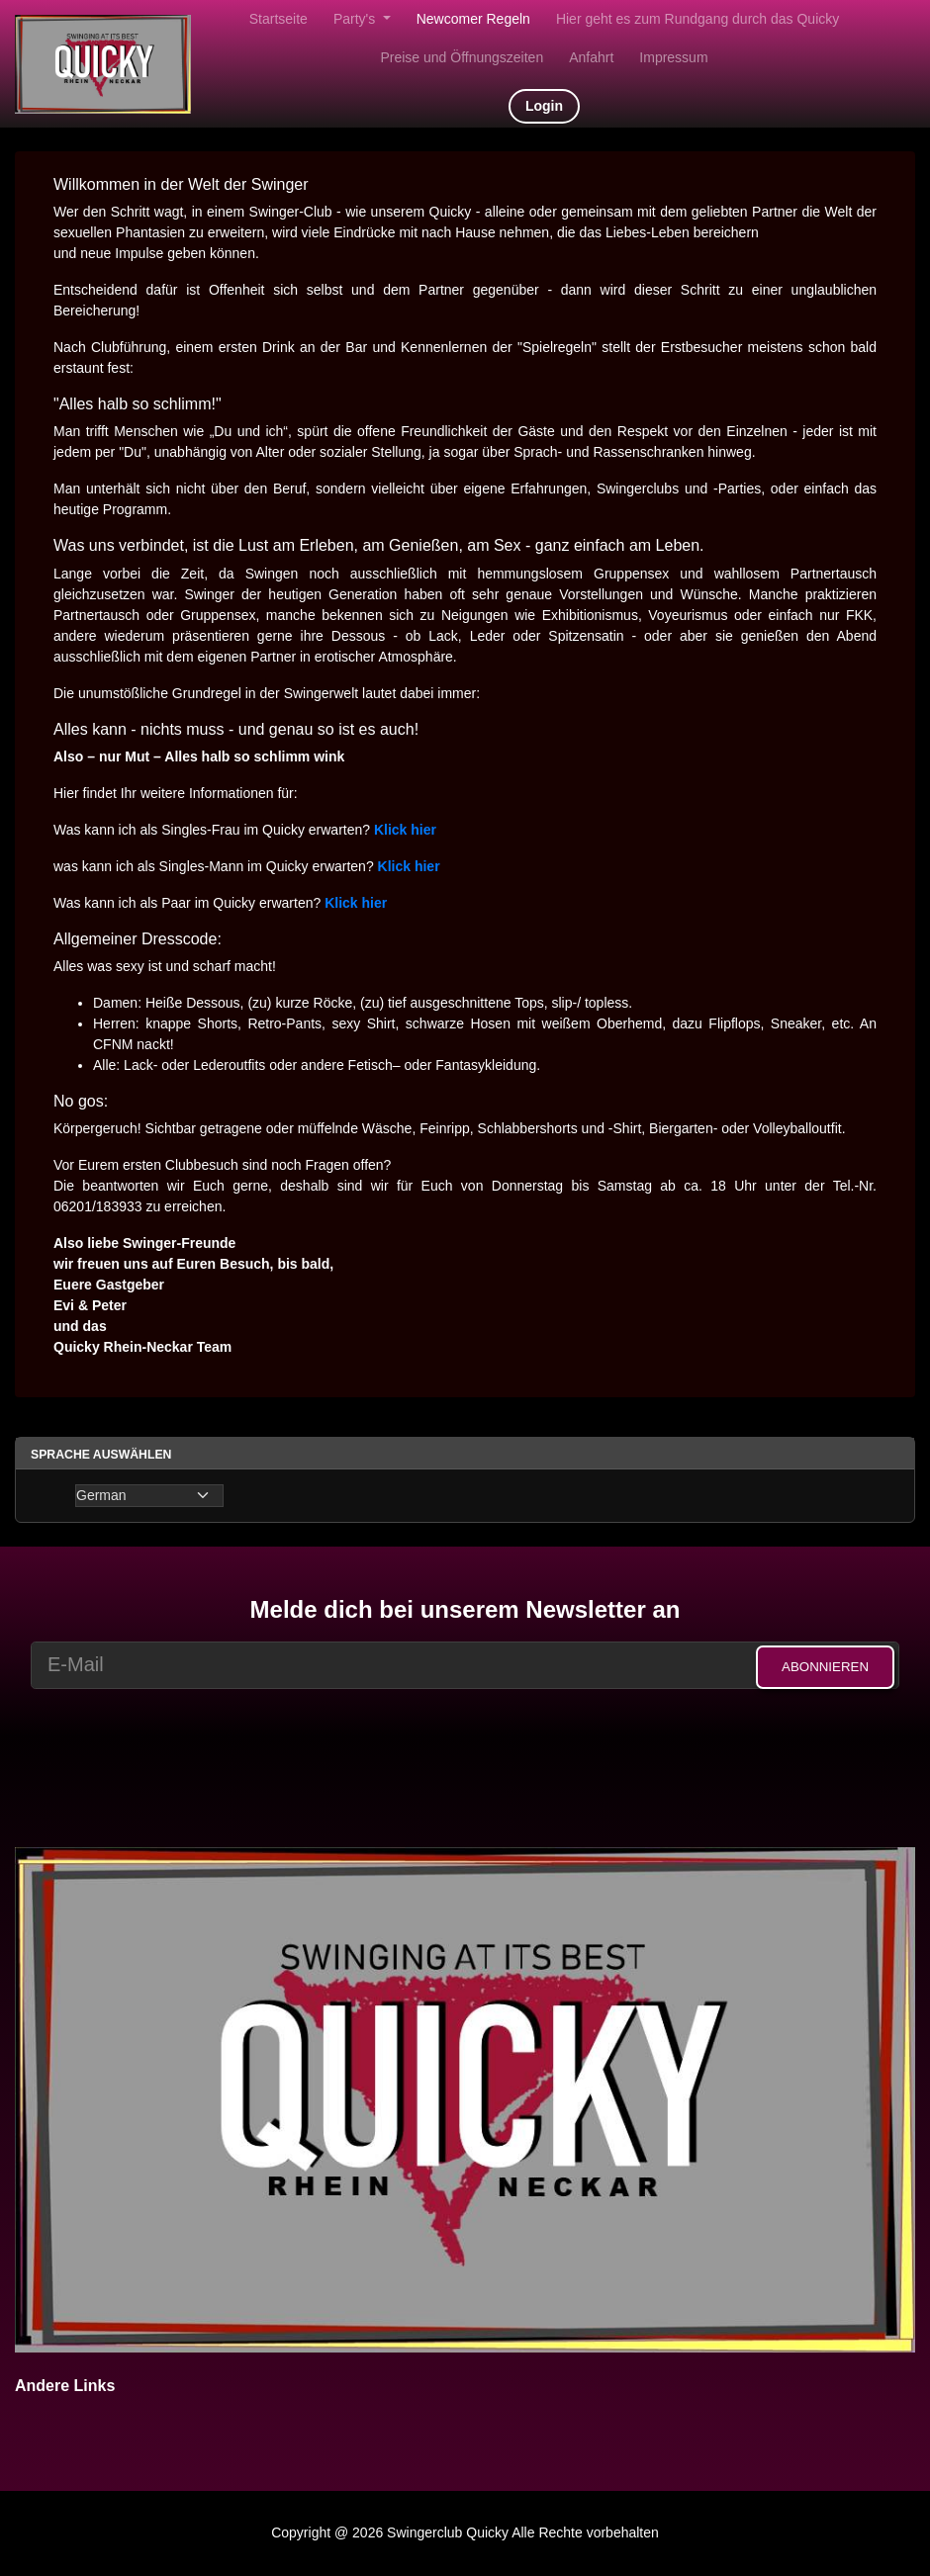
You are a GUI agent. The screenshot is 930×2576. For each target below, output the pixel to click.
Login (544, 106)
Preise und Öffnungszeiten (461, 57)
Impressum (673, 57)
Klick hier (356, 903)
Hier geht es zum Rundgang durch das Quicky (697, 19)
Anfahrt (591, 57)
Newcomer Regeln (473, 19)
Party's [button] (356, 19)
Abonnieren (825, 1666)
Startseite (278, 19)
